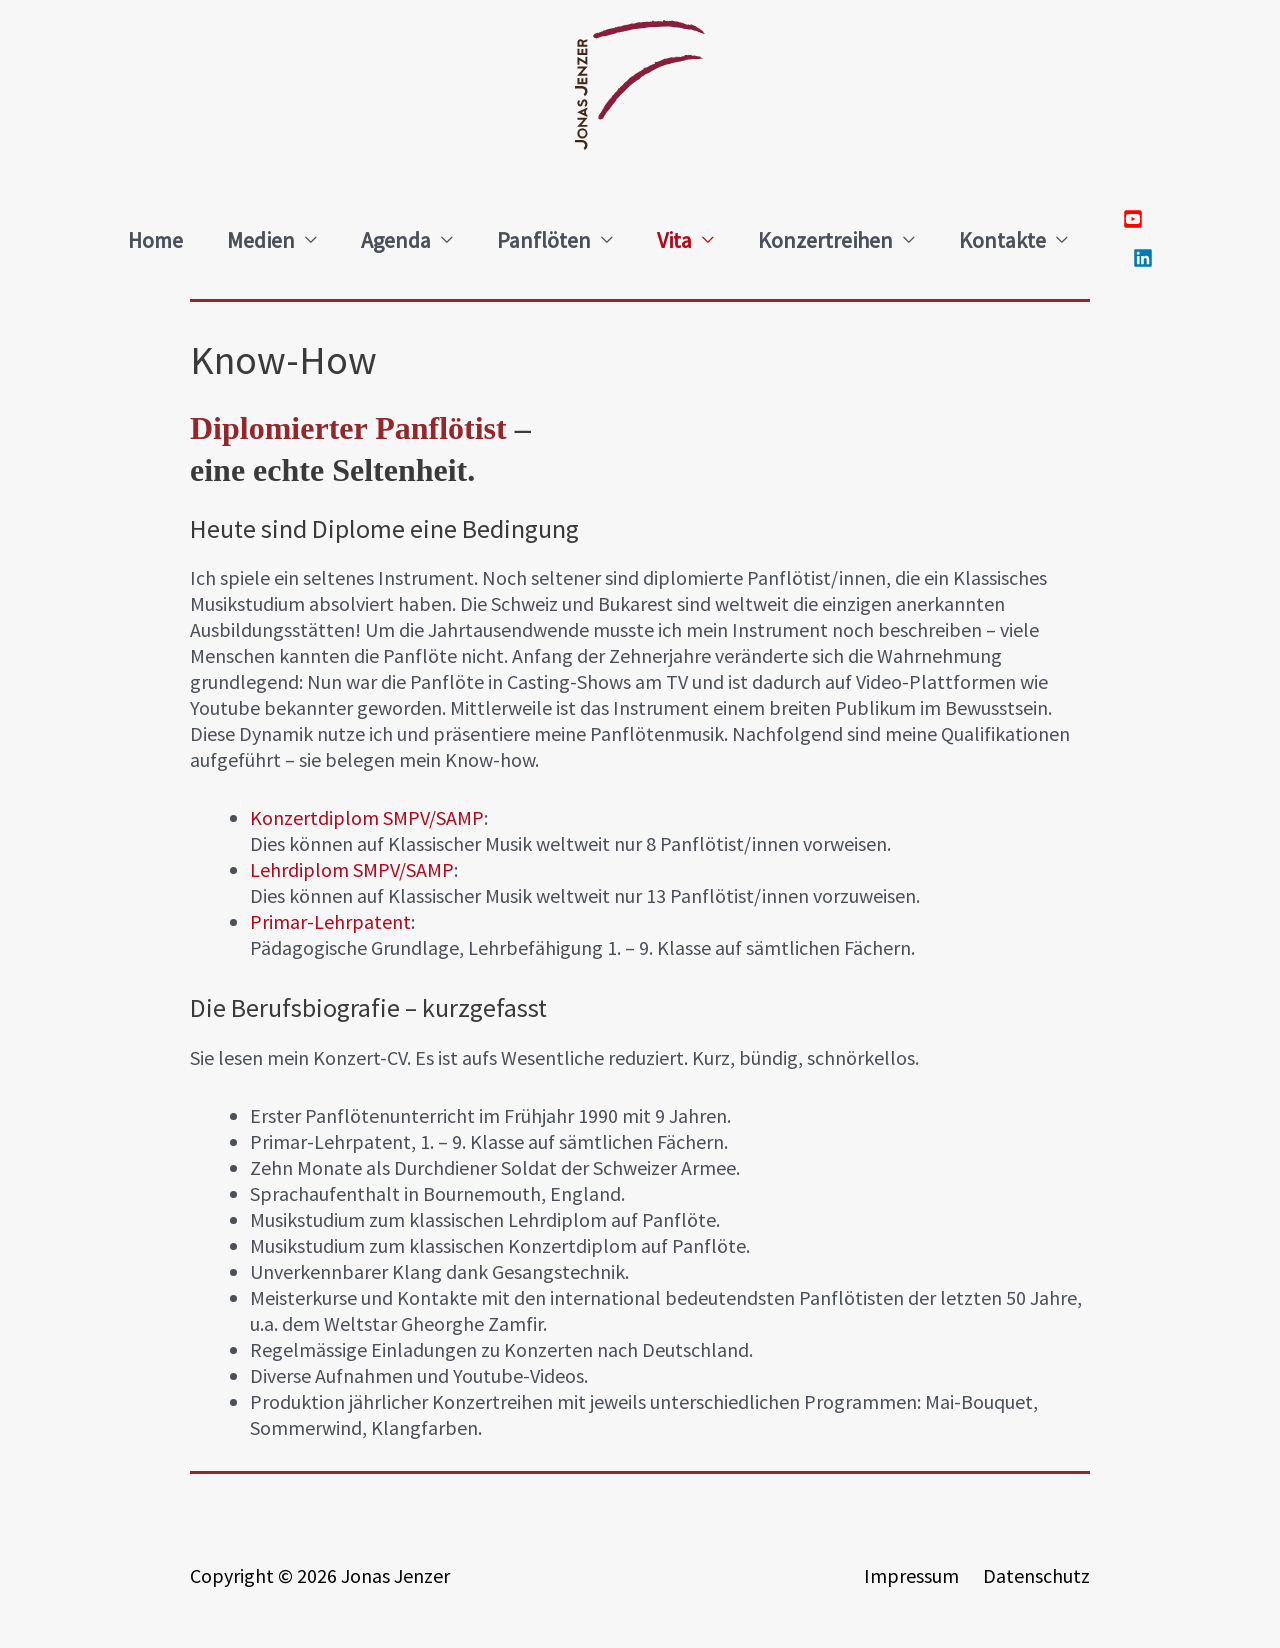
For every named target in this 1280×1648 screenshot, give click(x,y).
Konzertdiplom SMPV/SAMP (367, 817)
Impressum (911, 1575)
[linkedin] (1138, 260)
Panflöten (544, 240)
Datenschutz (1036, 1575)
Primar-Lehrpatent (330, 921)
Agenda (396, 240)
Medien (261, 240)
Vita (674, 240)
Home (155, 240)
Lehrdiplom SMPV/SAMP (352, 869)
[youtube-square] (1138, 221)
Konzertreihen (825, 240)
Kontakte (1002, 240)
